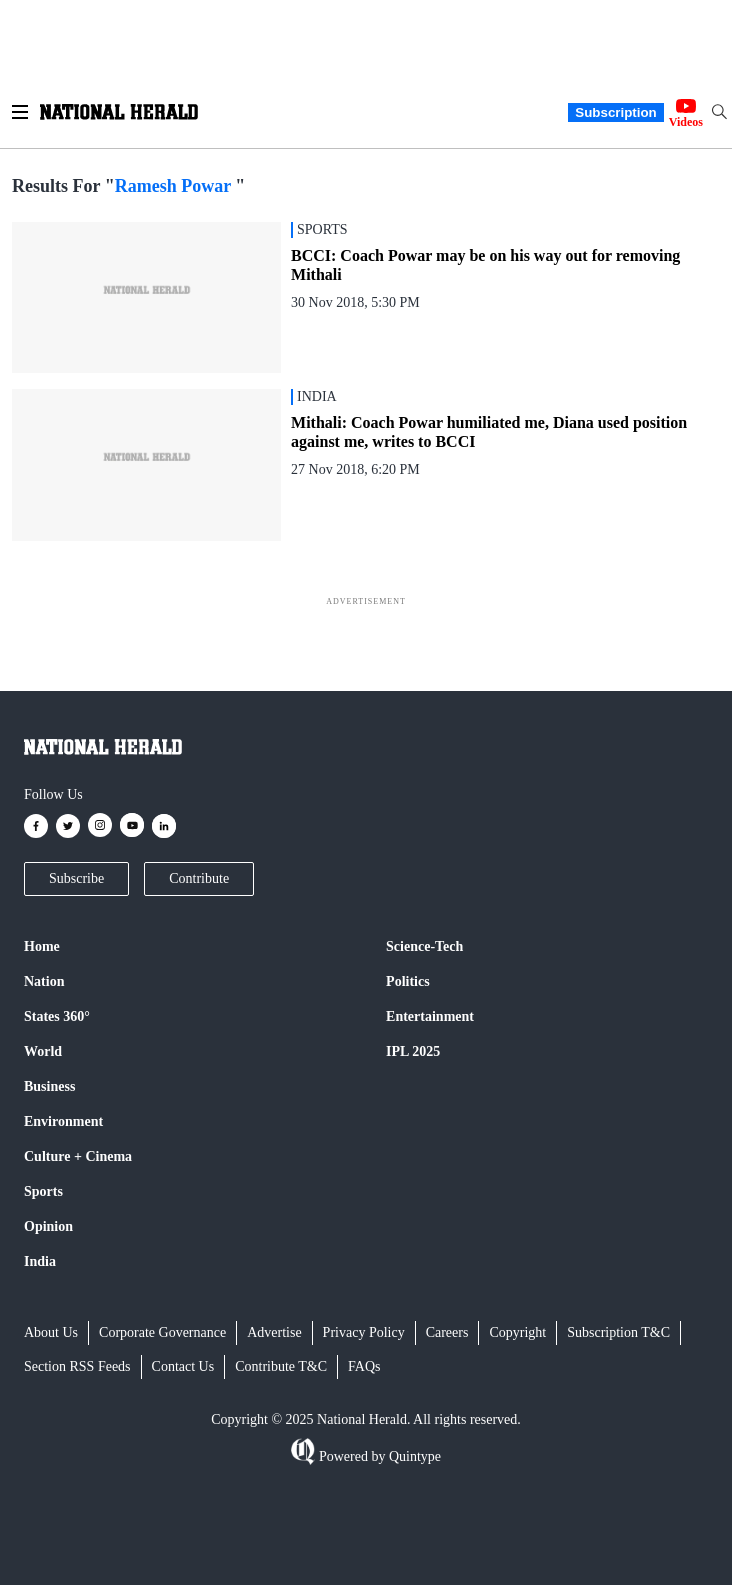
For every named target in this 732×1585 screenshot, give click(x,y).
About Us (51, 1332)
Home (42, 946)
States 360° (57, 1016)
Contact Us (183, 1366)
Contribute (199, 878)
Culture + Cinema (78, 1156)
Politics (408, 981)
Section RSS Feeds (77, 1366)
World (43, 1051)
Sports (43, 1191)
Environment (63, 1121)
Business (49, 1086)
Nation (44, 981)
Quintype (413, 1456)
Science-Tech (424, 946)
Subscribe (76, 878)
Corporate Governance (162, 1332)
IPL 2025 (413, 1051)
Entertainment (430, 1016)
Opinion (48, 1226)
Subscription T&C (618, 1332)
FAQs (364, 1366)
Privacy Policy (364, 1332)
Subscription (615, 112)
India (40, 1261)
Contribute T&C (281, 1366)
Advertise (274, 1332)
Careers (447, 1332)
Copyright (517, 1332)
